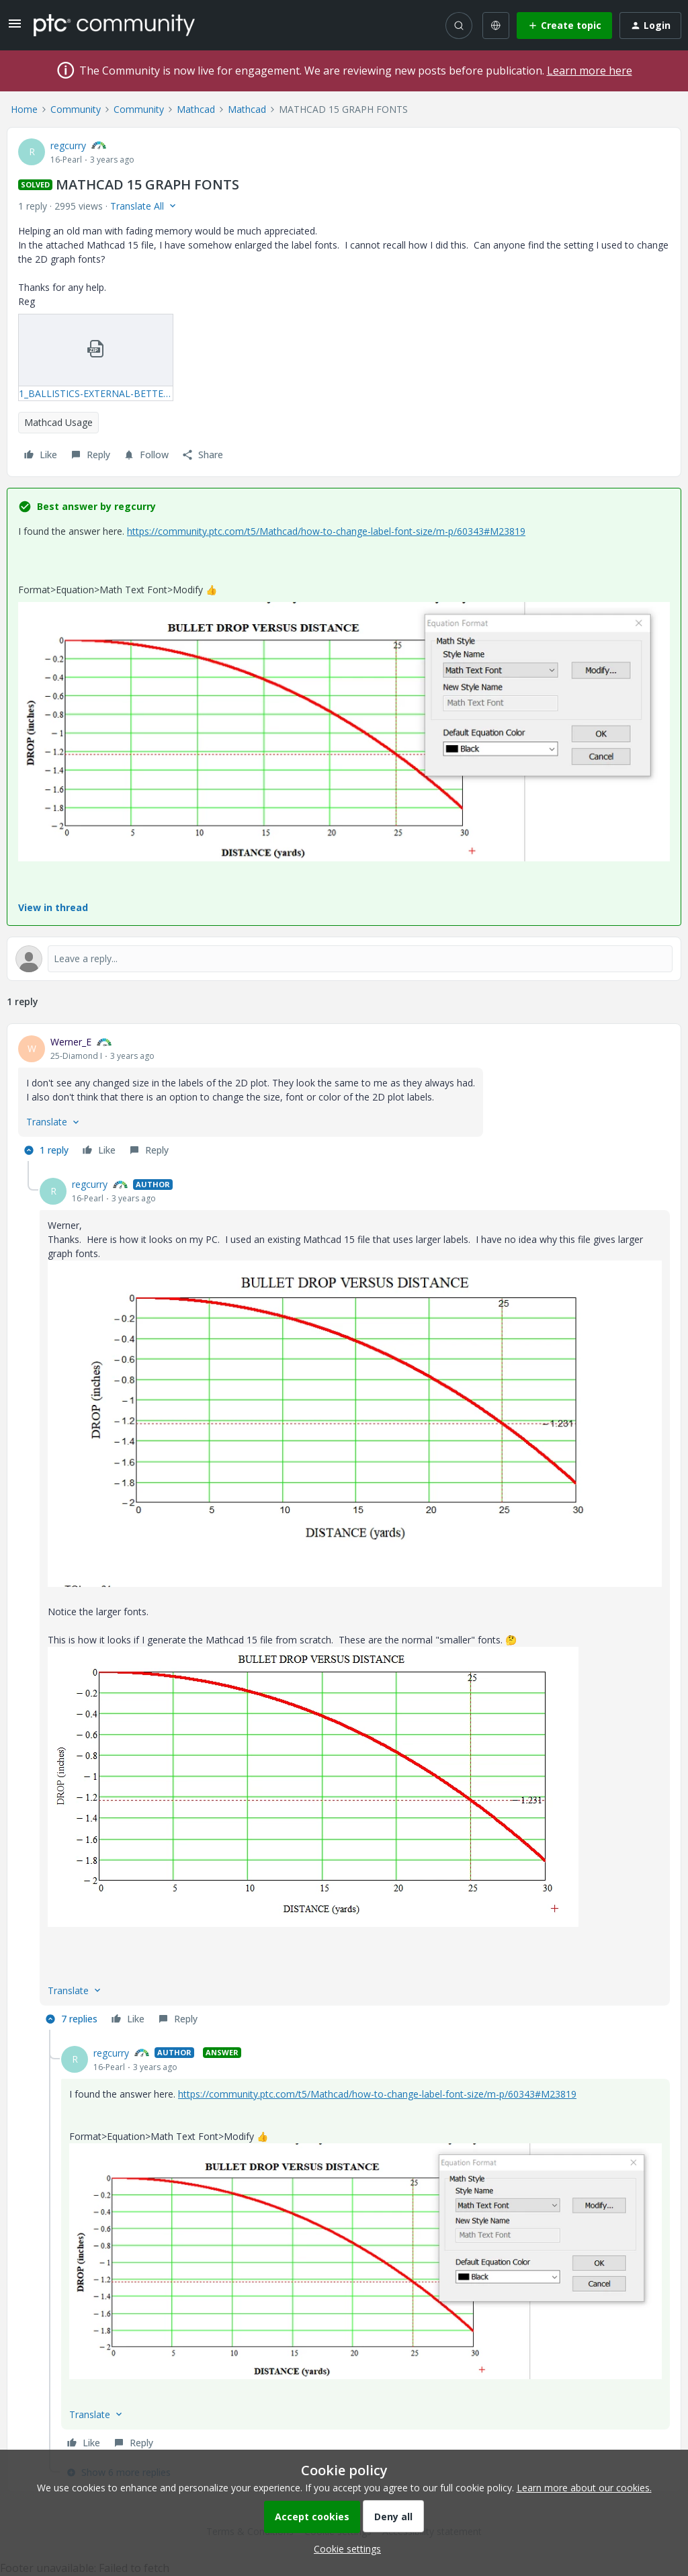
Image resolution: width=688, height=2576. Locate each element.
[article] (344, 1098)
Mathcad (196, 109)
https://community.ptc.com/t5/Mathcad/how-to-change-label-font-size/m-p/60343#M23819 (326, 531)
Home (24, 109)
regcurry (68, 145)
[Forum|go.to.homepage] (114, 25)
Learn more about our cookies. (584, 2487)
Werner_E (70, 1041)
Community (75, 109)
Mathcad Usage (58, 422)
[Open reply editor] (344, 958)
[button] (15, 28)
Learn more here (589, 70)
